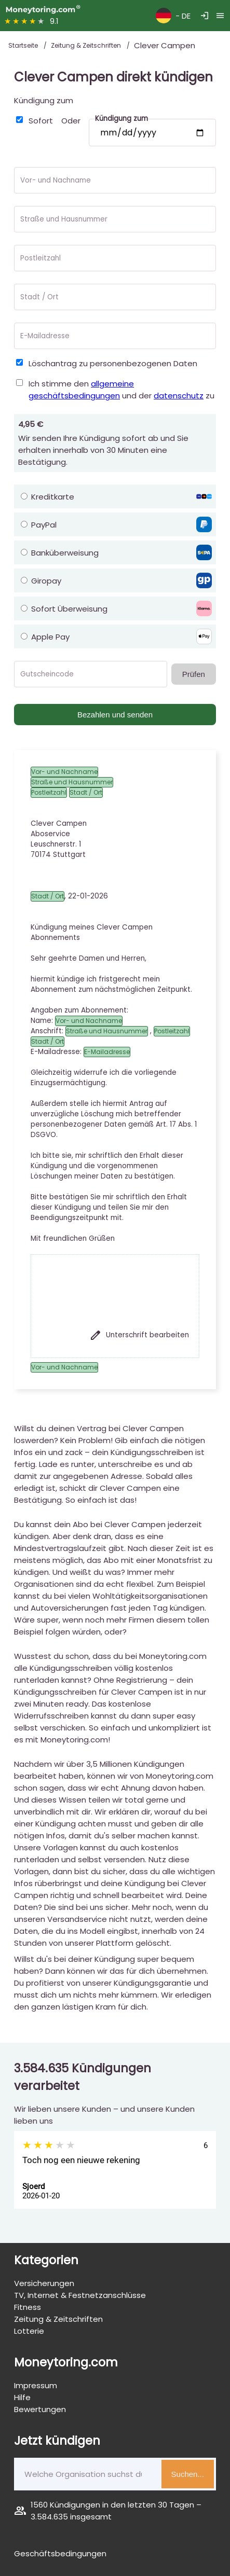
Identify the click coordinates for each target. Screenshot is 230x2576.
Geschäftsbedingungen (60, 2553)
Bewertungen (40, 2409)
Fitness (27, 2307)
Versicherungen (44, 2283)
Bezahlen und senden (115, 714)
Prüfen (193, 674)
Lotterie (29, 2330)
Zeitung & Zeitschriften (87, 45)
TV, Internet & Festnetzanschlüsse (80, 2295)
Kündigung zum (43, 100)
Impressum (35, 2385)
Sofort (41, 120)
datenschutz (179, 395)
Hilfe (22, 2397)
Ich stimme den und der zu (121, 389)
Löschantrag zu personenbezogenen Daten (113, 363)
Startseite (23, 45)
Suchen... (187, 2474)
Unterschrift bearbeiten (139, 1335)
